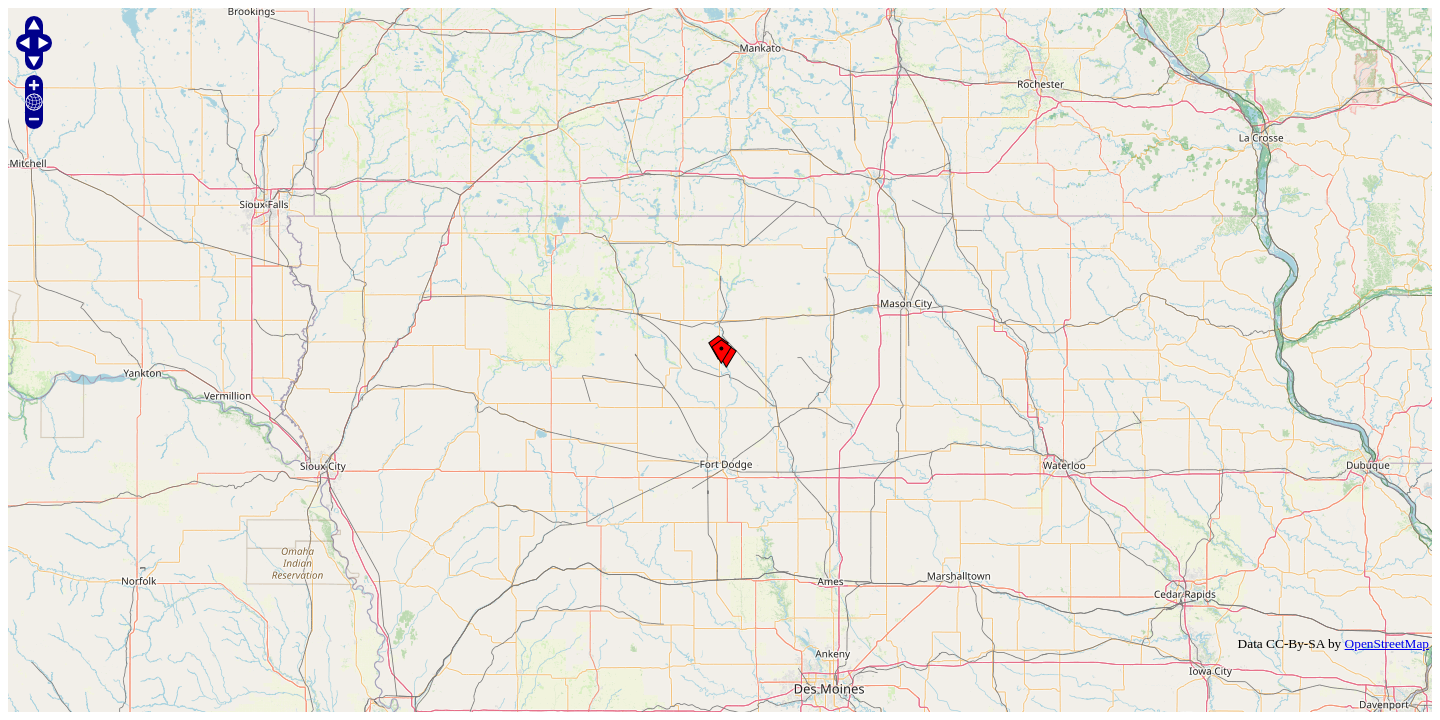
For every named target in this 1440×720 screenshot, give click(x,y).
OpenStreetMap (1387, 643)
